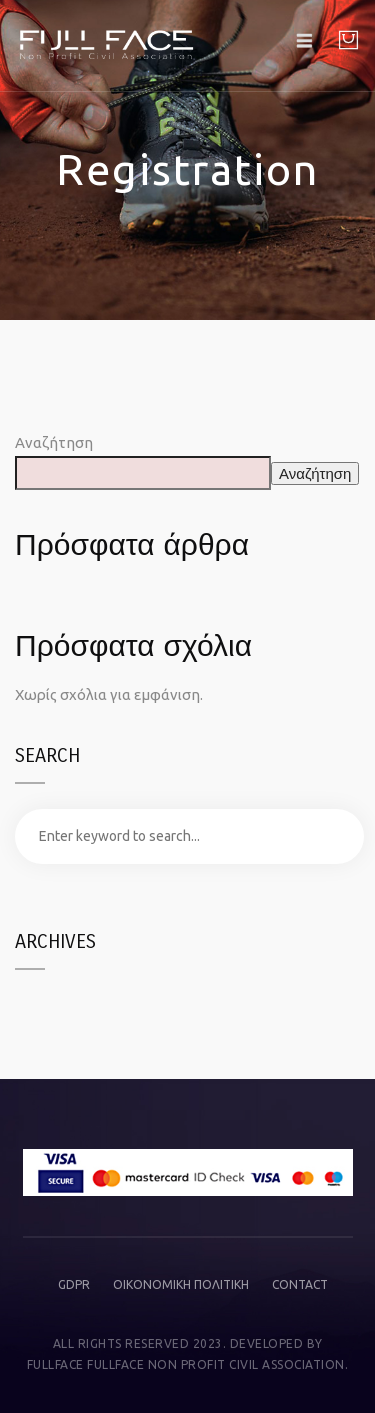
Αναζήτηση (54, 442)
